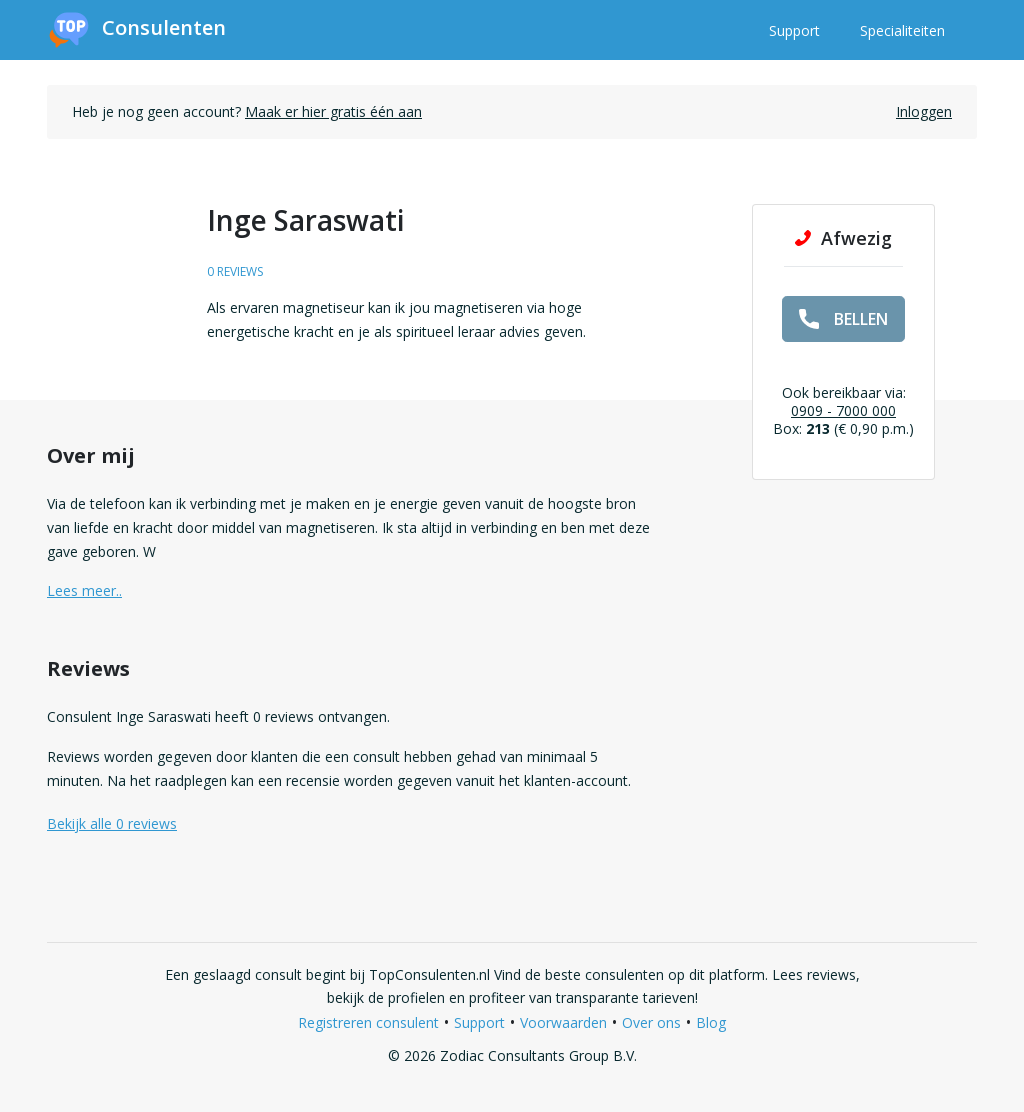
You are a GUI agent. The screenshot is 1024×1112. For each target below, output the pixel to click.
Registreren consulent (368, 1022)
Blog (711, 1022)
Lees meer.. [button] (84, 590)
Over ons (651, 1022)
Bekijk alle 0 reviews (112, 823)
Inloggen (924, 111)
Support (794, 30)
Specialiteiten (902, 30)
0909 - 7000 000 (843, 410)
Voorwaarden (563, 1022)
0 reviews (235, 271)
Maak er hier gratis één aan (333, 111)
